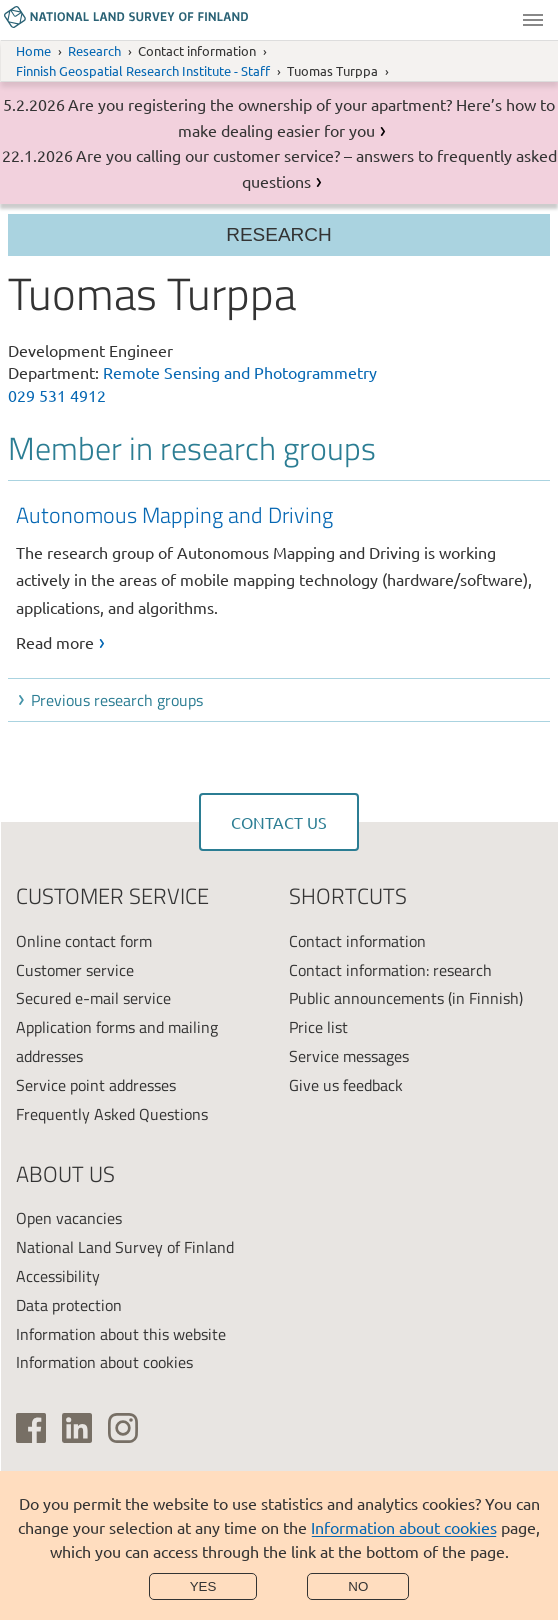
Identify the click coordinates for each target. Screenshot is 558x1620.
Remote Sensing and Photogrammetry (240, 372)
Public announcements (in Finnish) (406, 998)
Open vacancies (69, 1218)
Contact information (357, 941)
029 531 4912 (57, 395)
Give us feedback (346, 1085)
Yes (203, 1586)
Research (94, 50)
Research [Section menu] (279, 234)
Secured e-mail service (93, 998)
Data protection (69, 1305)
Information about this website (121, 1334)
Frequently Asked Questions (112, 1114)
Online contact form (84, 941)
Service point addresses (96, 1085)
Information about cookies (404, 1527)
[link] (283, 577)
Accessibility (58, 1276)
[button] (283, 700)
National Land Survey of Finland (125, 1247)
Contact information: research (390, 970)
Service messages (349, 1056)
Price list (318, 1027)
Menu (533, 20)
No (358, 1586)
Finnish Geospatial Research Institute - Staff (143, 70)
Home (33, 50)
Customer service (75, 970)
